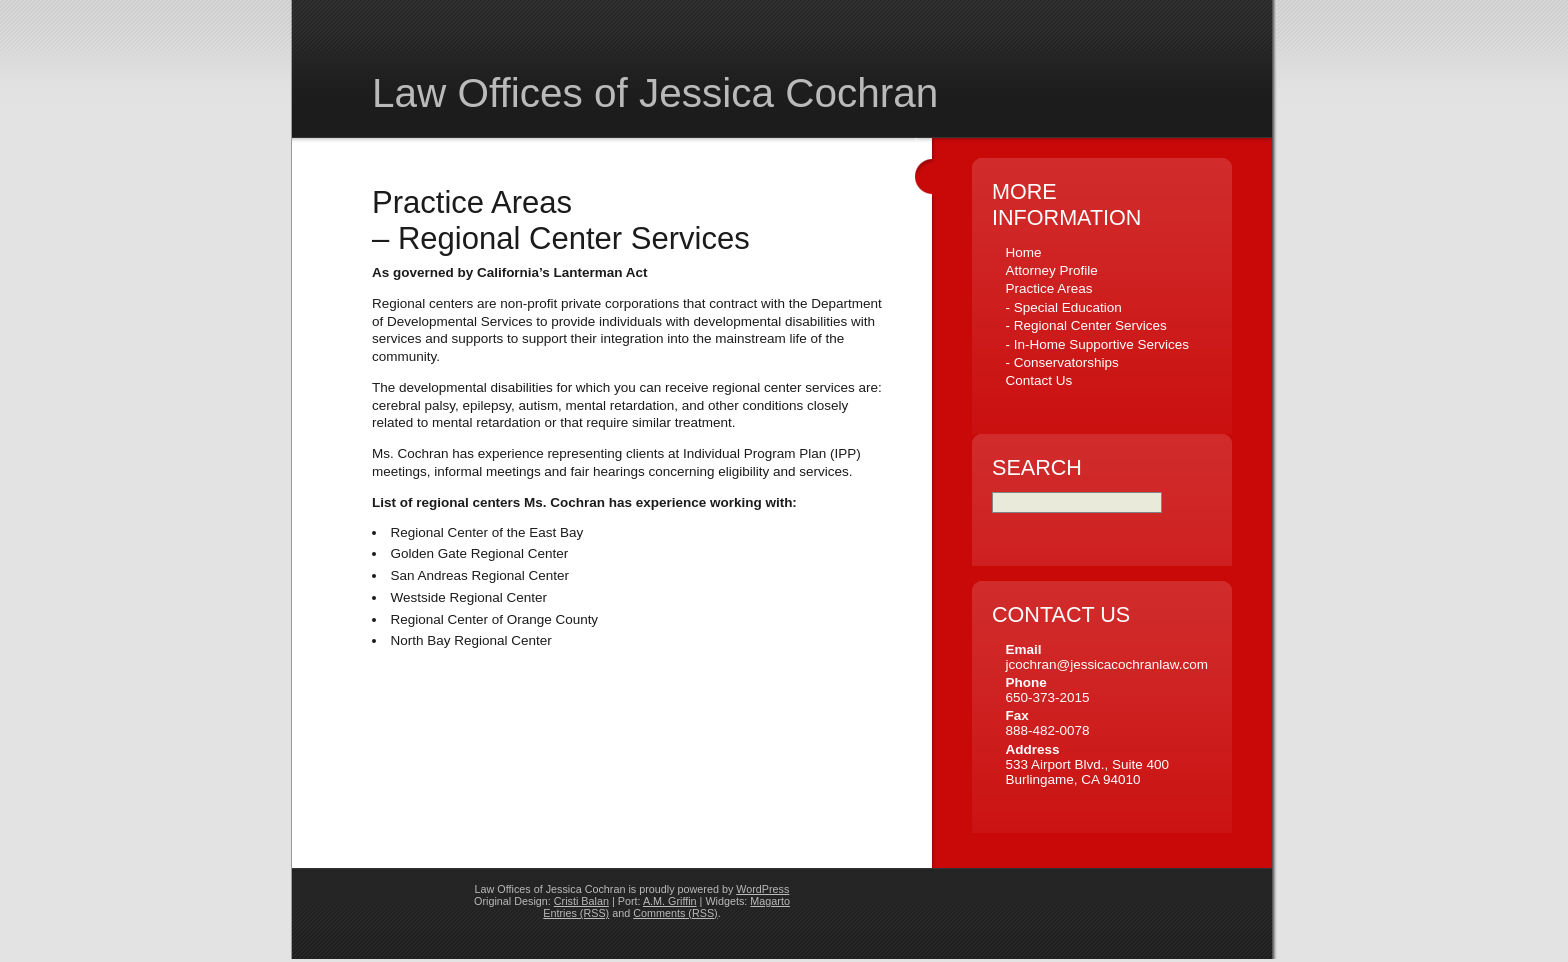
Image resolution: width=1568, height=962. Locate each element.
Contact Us (1038, 380)
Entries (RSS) (576, 916)
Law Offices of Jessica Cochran (655, 93)
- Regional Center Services (1085, 325)
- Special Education (1063, 307)
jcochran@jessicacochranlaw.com (1106, 667)
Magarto (770, 904)
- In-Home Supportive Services (1097, 344)
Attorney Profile (1051, 270)
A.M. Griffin (670, 904)
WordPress (762, 892)
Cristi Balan (581, 904)
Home (1023, 252)
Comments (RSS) (675, 916)
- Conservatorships (1061, 362)
